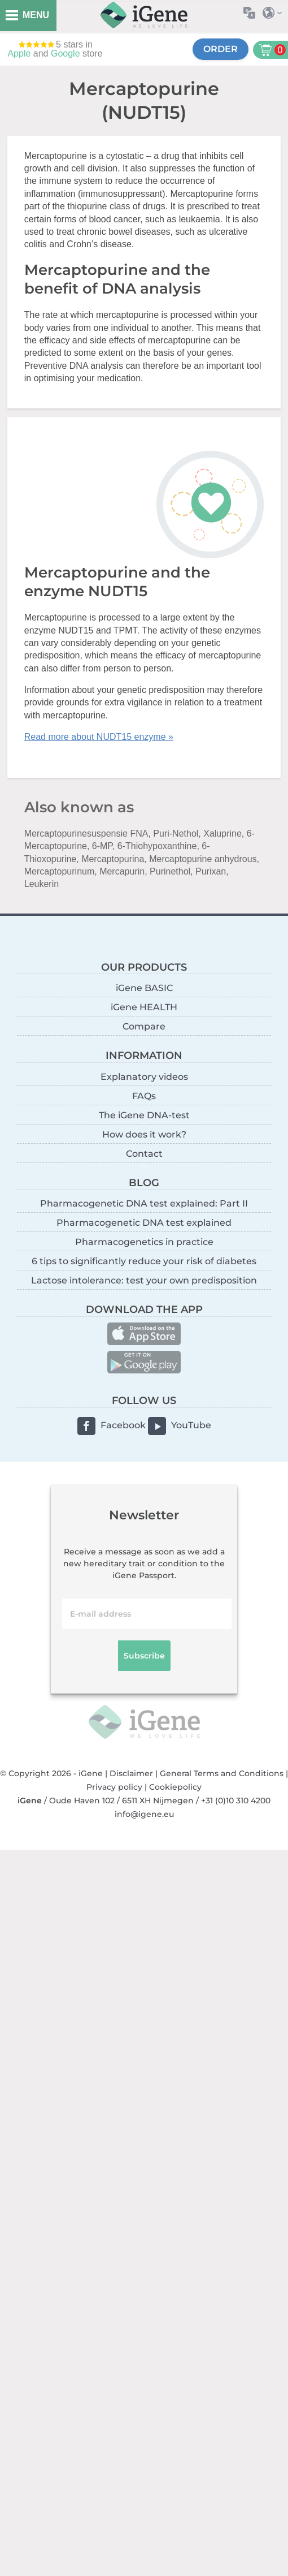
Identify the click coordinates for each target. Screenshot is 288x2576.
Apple (18, 53)
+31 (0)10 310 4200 (235, 1800)
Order (220, 49)
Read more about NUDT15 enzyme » (98, 737)
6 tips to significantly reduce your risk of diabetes (144, 1261)
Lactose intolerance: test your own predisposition (144, 1280)
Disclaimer (131, 1773)
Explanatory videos (144, 1076)
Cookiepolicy (175, 1787)
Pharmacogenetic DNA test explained (144, 1222)
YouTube (191, 1425)
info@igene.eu (144, 1814)
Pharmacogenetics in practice (144, 1242)
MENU (36, 15)
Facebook (123, 1425)
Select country (275, 12)
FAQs (144, 1096)
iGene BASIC (144, 988)
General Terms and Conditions (221, 1773)
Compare (144, 1026)
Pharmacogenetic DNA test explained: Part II (144, 1203)
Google (65, 53)
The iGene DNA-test (144, 1115)
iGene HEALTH (144, 1007)
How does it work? (144, 1134)
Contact (144, 1153)
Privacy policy (114, 1787)
